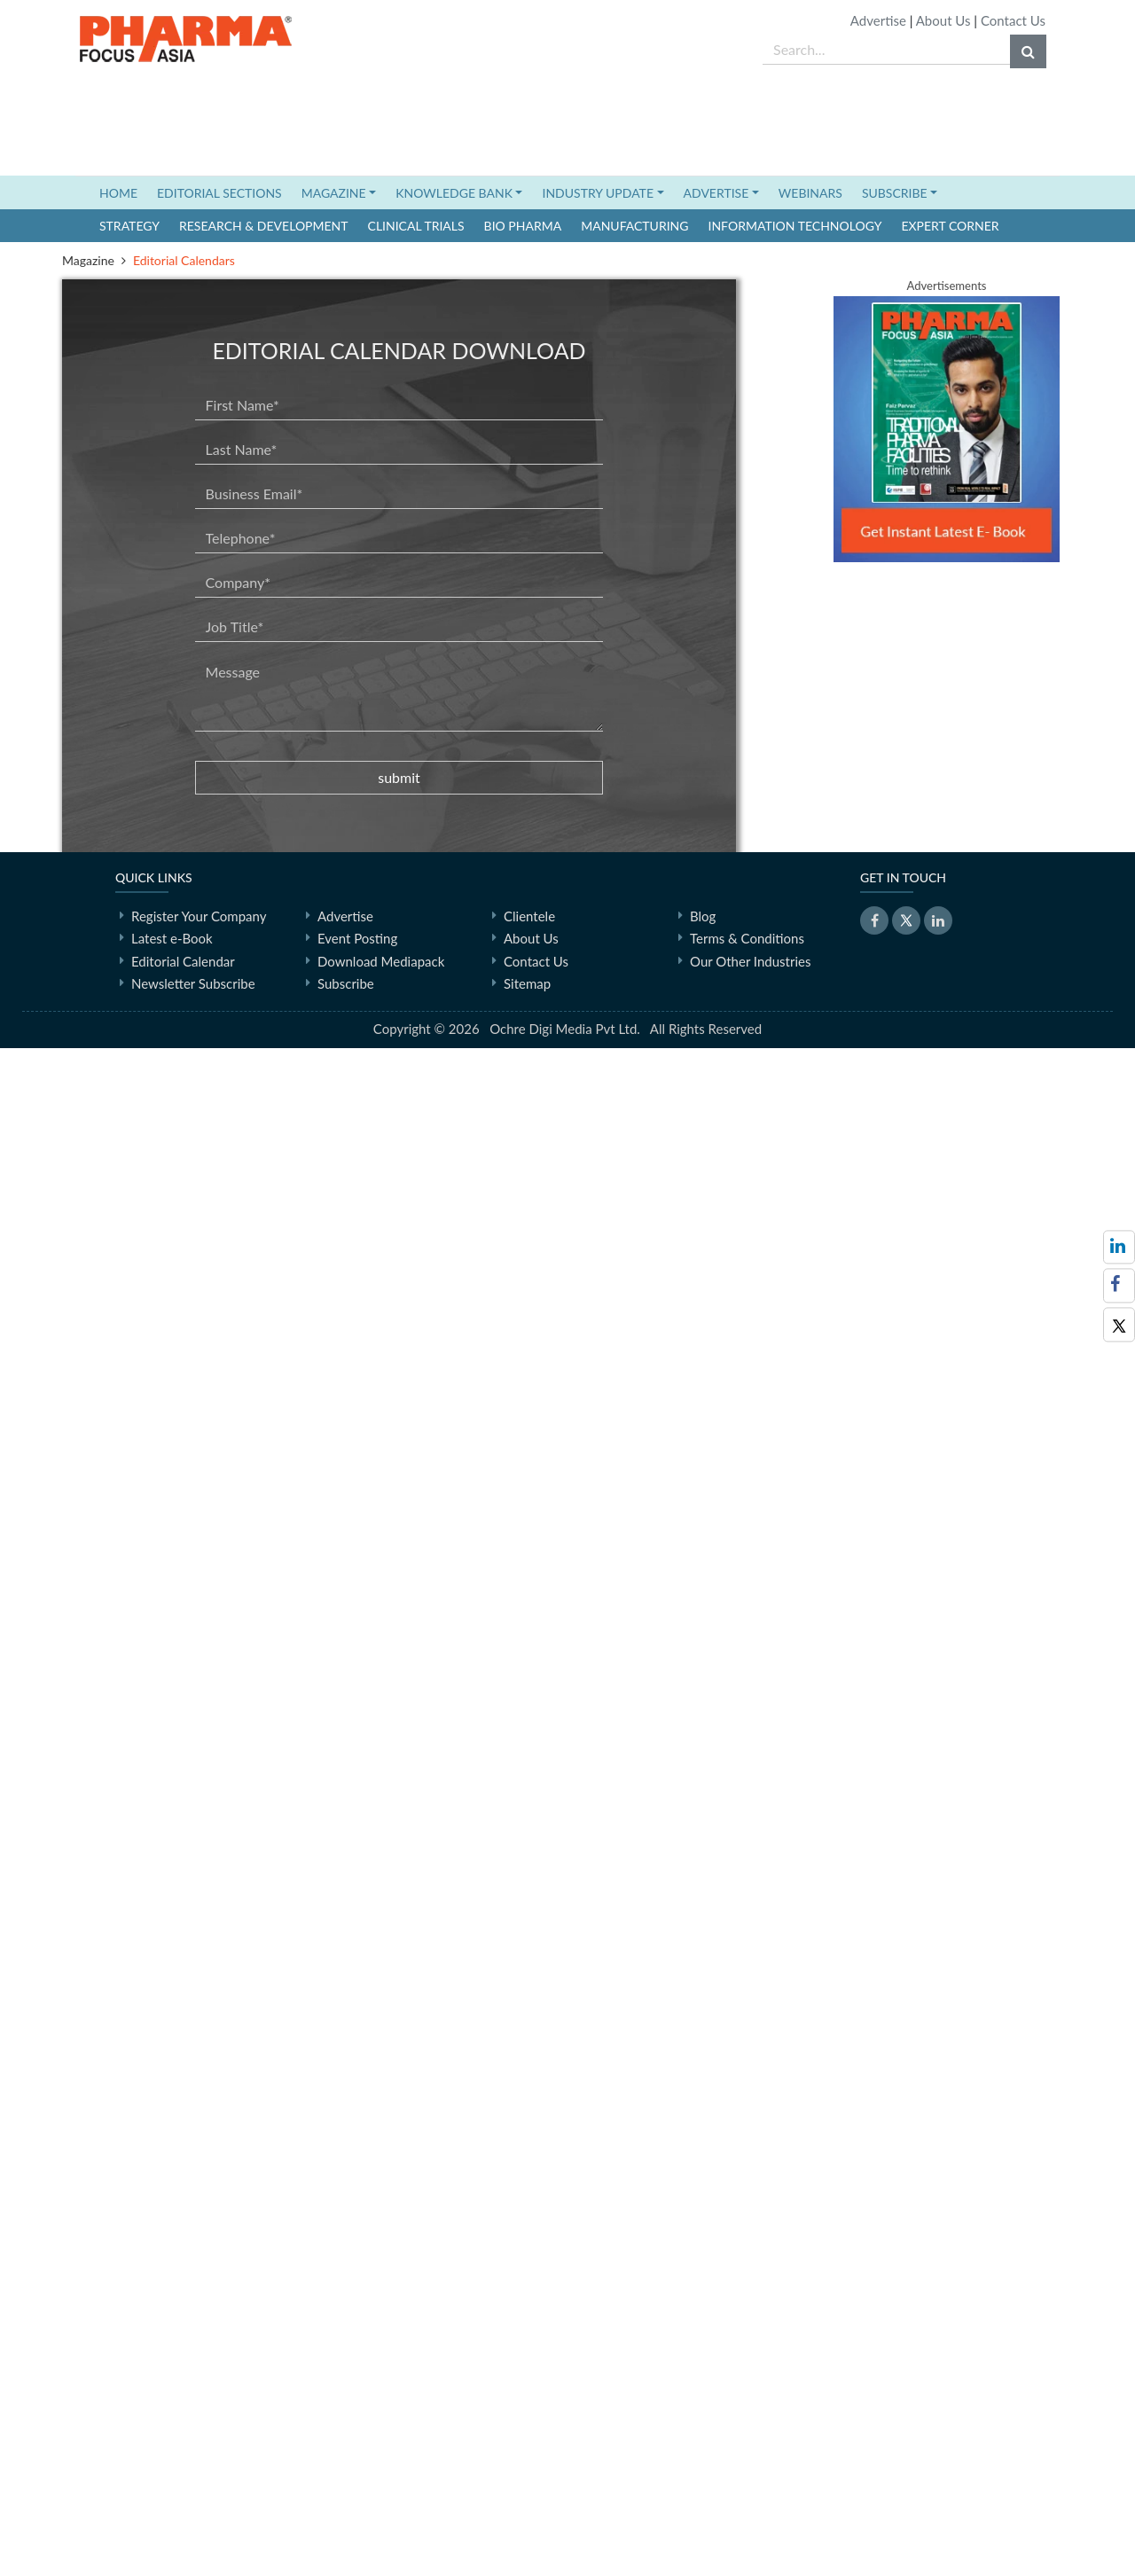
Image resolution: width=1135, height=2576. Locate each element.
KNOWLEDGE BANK (454, 192)
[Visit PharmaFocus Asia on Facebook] (1119, 1285)
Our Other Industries (750, 2488)
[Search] (1028, 51)
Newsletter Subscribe (193, 2511)
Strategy (129, 225)
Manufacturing (634, 225)
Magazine (88, 260)
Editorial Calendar (183, 2488)
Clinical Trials (416, 225)
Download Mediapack (380, 2488)
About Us (943, 20)
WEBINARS (810, 192)
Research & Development (263, 225)
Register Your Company (198, 2443)
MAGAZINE (333, 192)
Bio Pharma (523, 225)
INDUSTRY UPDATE (598, 192)
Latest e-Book (172, 2466)
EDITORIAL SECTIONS (219, 192)
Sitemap (527, 2511)
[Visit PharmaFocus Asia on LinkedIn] (1119, 1247)
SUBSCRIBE (895, 192)
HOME (123, 191)
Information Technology (795, 225)
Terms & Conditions (747, 2466)
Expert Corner (949, 225)
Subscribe (345, 2511)
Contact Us (1013, 20)
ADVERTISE (716, 192)
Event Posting (357, 2466)
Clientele (529, 2443)
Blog (703, 2443)
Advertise (878, 20)
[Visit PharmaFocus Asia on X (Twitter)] (1119, 1324)
